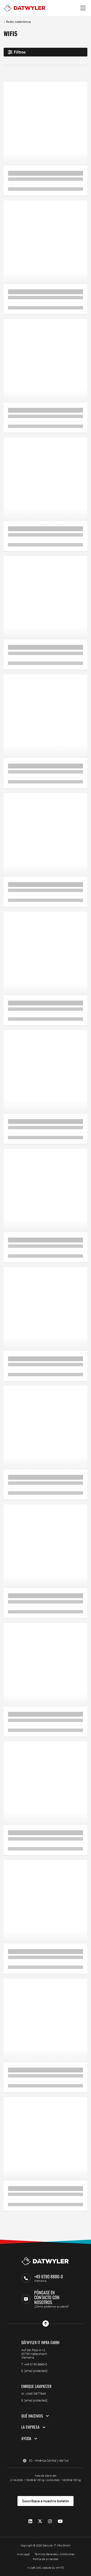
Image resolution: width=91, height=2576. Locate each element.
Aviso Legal (23, 2554)
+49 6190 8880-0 (35, 2364)
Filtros (17, 52)
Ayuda (26, 2438)
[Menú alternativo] (83, 8)
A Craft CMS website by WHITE (45, 2567)
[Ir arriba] (46, 2323)
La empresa (30, 2427)
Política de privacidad (45, 2559)
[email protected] (36, 2371)
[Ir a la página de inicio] (24, 8)
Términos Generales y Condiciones (54, 2554)
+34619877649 (35, 2393)
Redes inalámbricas (18, 21)
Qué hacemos (32, 2416)
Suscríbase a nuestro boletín (45, 2500)
